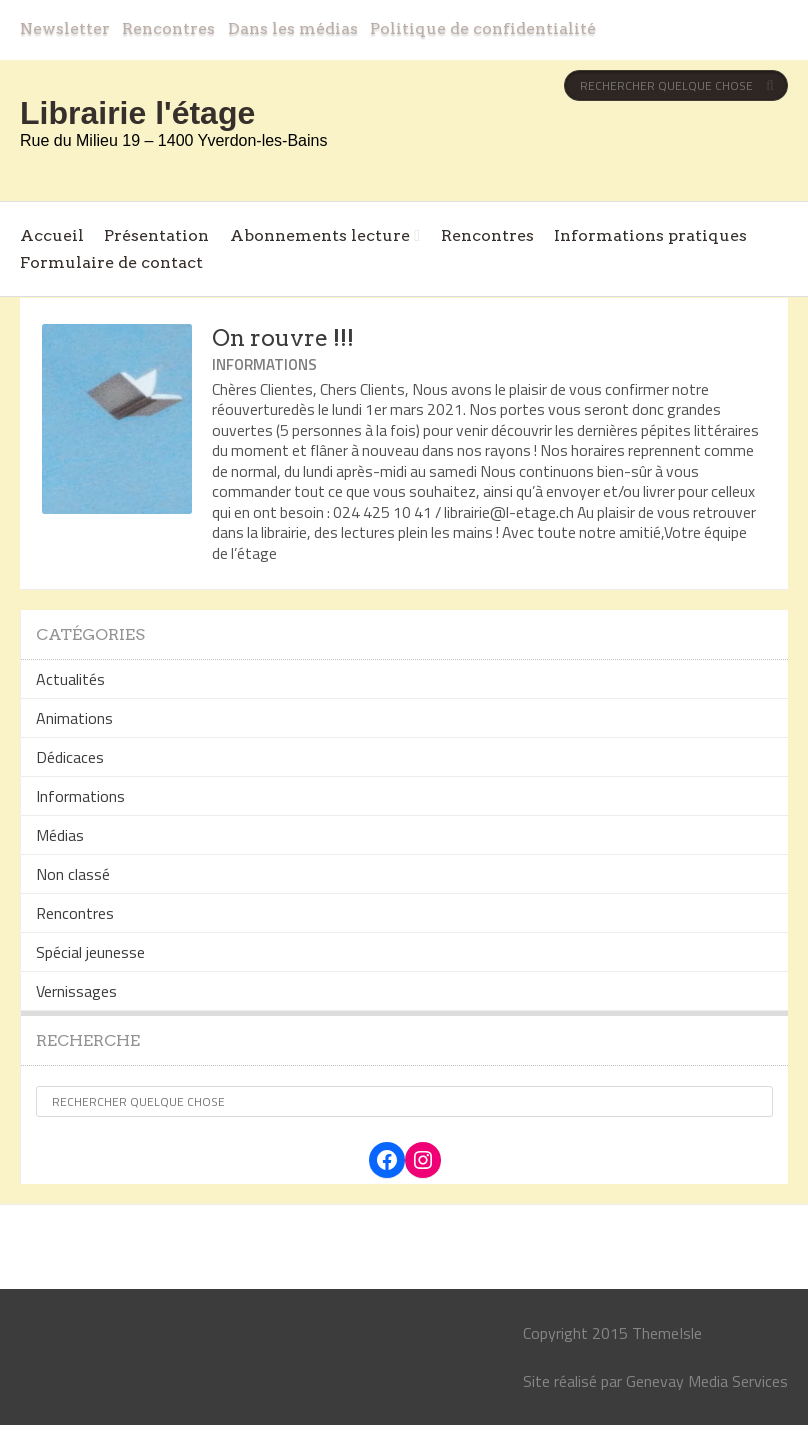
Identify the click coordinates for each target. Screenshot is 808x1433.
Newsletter (65, 28)
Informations (264, 364)
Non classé (73, 874)
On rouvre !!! (283, 338)
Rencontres (168, 28)
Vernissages (76, 991)
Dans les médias (293, 28)
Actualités (70, 679)
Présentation (156, 235)
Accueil (52, 235)
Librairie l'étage (137, 113)
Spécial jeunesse (90, 952)
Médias (60, 835)
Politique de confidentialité (483, 28)
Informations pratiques (650, 235)
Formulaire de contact (111, 262)
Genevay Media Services (707, 1381)
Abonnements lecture (320, 235)
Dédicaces (70, 757)
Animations (74, 718)
